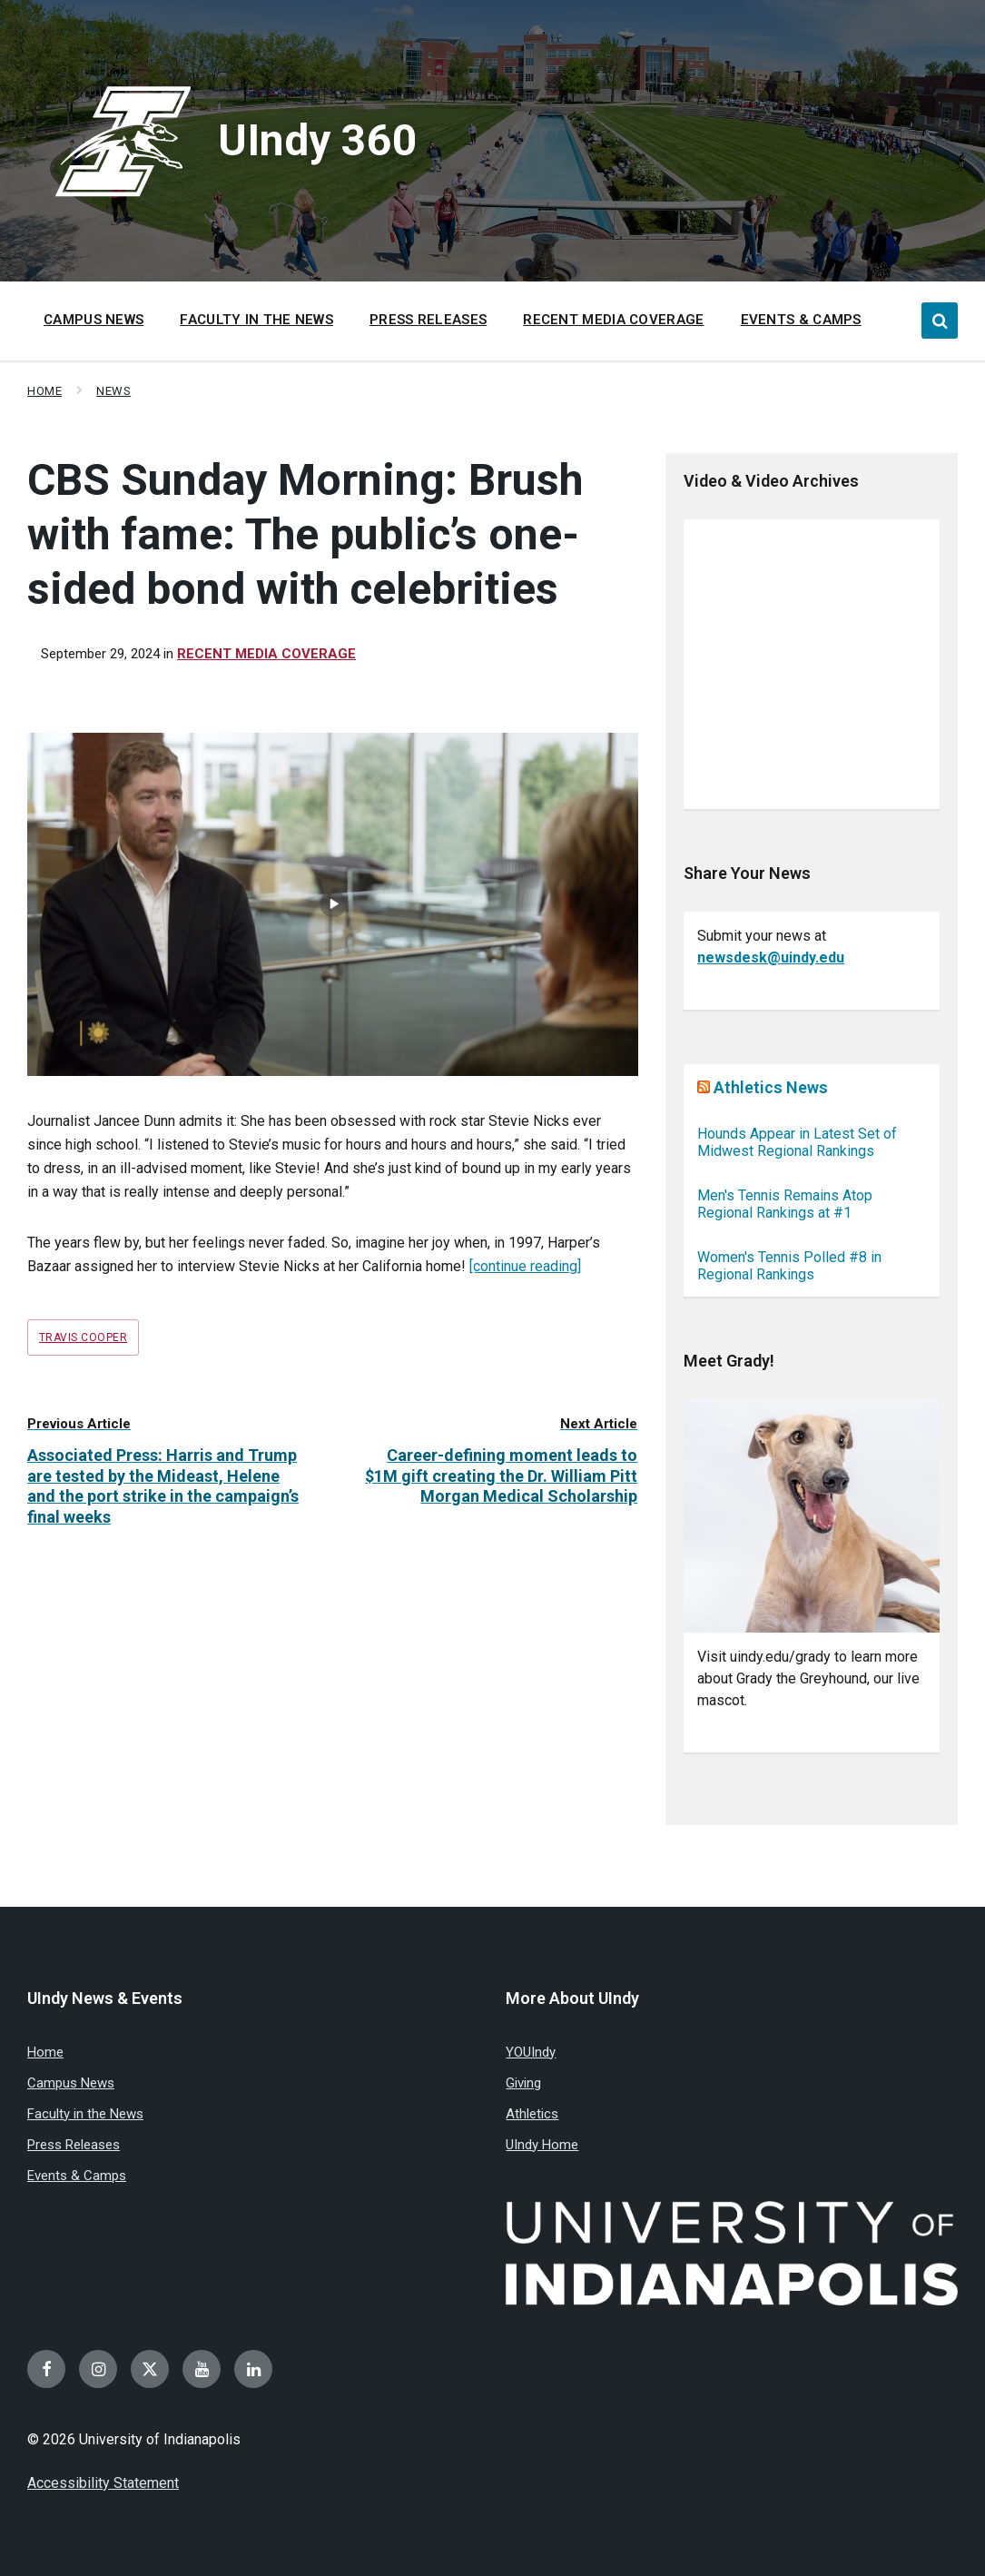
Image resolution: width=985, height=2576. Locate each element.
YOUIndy (531, 2052)
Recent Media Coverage (266, 654)
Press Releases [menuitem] (428, 319)
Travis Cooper (83, 1337)
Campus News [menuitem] (93, 319)
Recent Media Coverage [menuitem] (613, 319)
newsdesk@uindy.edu (770, 957)
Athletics (532, 2114)
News (113, 391)
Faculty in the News (85, 2114)
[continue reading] (525, 1266)
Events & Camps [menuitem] (801, 319)
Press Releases (73, 2145)
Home (44, 391)
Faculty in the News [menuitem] (256, 319)
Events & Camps (76, 2175)
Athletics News (771, 1087)
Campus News (70, 2083)
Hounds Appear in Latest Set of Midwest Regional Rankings (797, 1142)
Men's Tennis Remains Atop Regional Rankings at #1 (784, 1204)
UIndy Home (542, 2145)
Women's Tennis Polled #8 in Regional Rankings (789, 1266)
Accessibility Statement (103, 2483)
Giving (523, 2083)
